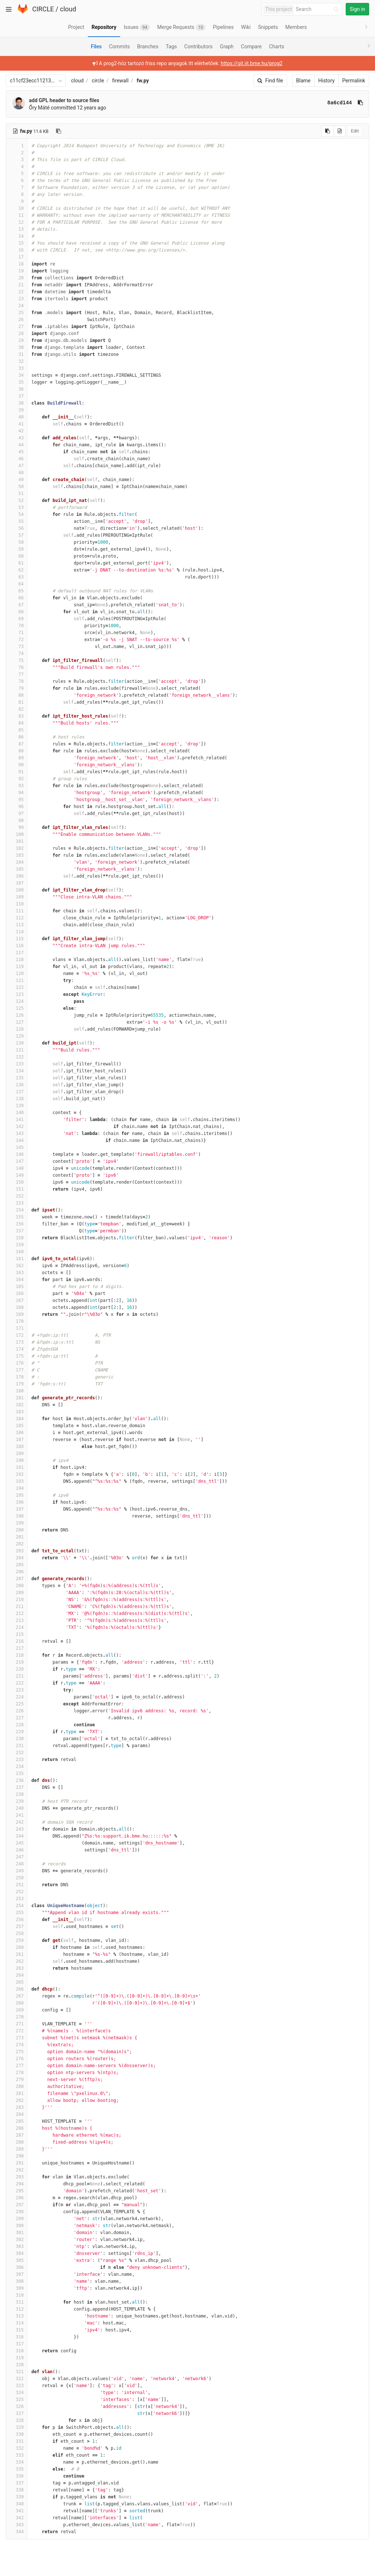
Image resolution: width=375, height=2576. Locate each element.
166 (17, 1293)
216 (17, 1641)
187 (17, 1439)
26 (17, 319)
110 (17, 904)
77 (17, 674)
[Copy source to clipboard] (327, 131)
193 (17, 1481)
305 (17, 2260)
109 (17, 897)
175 (17, 1356)
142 (17, 1126)
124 (17, 1001)
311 (17, 2302)
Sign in (357, 9)
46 (17, 458)
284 (17, 2114)
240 (17, 1808)
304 (17, 2253)
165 (17, 1286)
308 (17, 2281)
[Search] (318, 9)
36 (17, 389)
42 (17, 430)
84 (17, 723)
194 (17, 1488)
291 (17, 2163)
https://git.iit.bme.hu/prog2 (252, 63)
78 (17, 681)
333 (17, 2455)
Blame (303, 80)
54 (17, 514)
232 (17, 1752)
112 (17, 917)
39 (17, 410)
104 (17, 862)
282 (17, 2100)
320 (17, 2364)
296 (17, 2197)
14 (17, 236)
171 (17, 1328)
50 (17, 486)
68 (17, 611)
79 (17, 688)
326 (17, 2406)
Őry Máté (39, 108)
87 (17, 744)
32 (17, 361)
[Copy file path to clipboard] (58, 131)
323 (17, 2385)
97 (17, 813)
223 (17, 1690)
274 (17, 2044)
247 (17, 1857)
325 (17, 2399)
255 (17, 1912)
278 (17, 2072)
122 (17, 987)
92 (17, 778)
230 (17, 1738)
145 (17, 1147)
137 (17, 1091)
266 (17, 1989)
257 (17, 1926)
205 (17, 1564)
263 (17, 1968)
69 (17, 618)
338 (17, 2490)
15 (17, 243)
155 (17, 1217)
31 (17, 354)
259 (17, 1940)
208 (17, 1585)
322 (17, 2378)
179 (17, 1383)
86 (17, 737)
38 (17, 403)
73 (17, 646)
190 (17, 1460)
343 (17, 2524)
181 (17, 1397)
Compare (251, 46)
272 (17, 2030)
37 (17, 396)
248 (17, 1863)
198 (17, 1516)
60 (17, 556)
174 (17, 1349)
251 (17, 1884)
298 (17, 2211)
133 (17, 1063)
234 (17, 1766)
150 (17, 1182)
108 (17, 890)
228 (17, 1724)
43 (17, 437)
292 (17, 2170)
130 (17, 1043)
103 (17, 855)
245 (17, 1843)
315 (17, 2330)
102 (17, 848)
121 (17, 980)
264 (17, 1975)
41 (17, 424)
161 (17, 1258)
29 (17, 340)
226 (17, 1710)
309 (17, 2288)
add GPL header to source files (64, 100)
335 (17, 2469)
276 (17, 2058)
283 (17, 2107)
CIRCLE (43, 9)
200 (17, 1530)
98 (17, 820)
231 (17, 1745)
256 (17, 1919)
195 (17, 1495)
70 (17, 625)
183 (17, 1411)
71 (17, 632)
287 (17, 2135)
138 (17, 1098)
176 (17, 1363)
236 (17, 1780)
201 (17, 1537)
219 (17, 1662)
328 (17, 2420)
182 (17, 1404)
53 (17, 507)
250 (17, 1877)
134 (17, 1070)
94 (17, 792)
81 (17, 702)
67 (17, 604)
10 (17, 208)
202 (17, 1543)
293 (17, 2176)
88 (17, 750)
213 (17, 1620)
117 (17, 952)
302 (17, 2239)
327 (17, 2413)
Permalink (353, 80)
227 (17, 1717)
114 (17, 931)
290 (17, 2156)
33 (17, 368)
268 (17, 2003)
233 (17, 1759)
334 (17, 2462)
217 (17, 1648)
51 (17, 493)
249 (17, 1870)
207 (17, 1578)
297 (17, 2204)
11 (17, 215)
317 (17, 2343)
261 (17, 1954)
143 (17, 1133)
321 (17, 2371)
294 (17, 2183)
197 (17, 1509)
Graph (227, 46)
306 (17, 2267)
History (326, 80)
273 (17, 2037)
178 (17, 1377)
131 (17, 1050)
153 (17, 1203)
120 (17, 973)
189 (17, 1453)
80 (17, 695)
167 (17, 1300)
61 (17, 563)
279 (17, 2079)
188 (17, 1446)
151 (17, 1189)
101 (17, 841)
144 (17, 1140)
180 (17, 1390)
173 (17, 1342)
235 (17, 1773)
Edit (355, 131)
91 (17, 771)
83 (17, 716)
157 (17, 1230)
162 (17, 1265)
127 (17, 1022)
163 (17, 1272)
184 (17, 1418)
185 (17, 1425)
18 (17, 264)
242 (17, 1822)
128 (17, 1029)
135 (17, 1077)
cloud (68, 9)
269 (17, 2010)
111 (17, 910)
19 (17, 270)
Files (96, 46)
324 (17, 2392)
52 (17, 500)
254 (17, 1905)
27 (17, 326)
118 (17, 959)
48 (17, 472)
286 (17, 2128)
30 (17, 347)
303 (17, 2246)
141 (17, 1119)
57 (17, 535)
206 (17, 1571)
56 (17, 528)
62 (17, 570)
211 (17, 1606)
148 (17, 1168)
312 (17, 2309)
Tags (171, 46)
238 (17, 1794)
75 (17, 660)
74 (17, 653)
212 (17, 1613)
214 (17, 1627)
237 (17, 1787)
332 (17, 2448)
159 (17, 1244)
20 (17, 277)
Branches (148, 46)
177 (17, 1370)
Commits (119, 46)
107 (17, 883)
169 (17, 1314)
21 (17, 284)
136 (17, 1084)
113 (17, 924)
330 (17, 2434)
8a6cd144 (339, 102)
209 (17, 1592)
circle (98, 80)
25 (17, 312)
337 (17, 2483)
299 (17, 2218)
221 (17, 1676)
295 (17, 2190)
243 (17, 1829)
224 (17, 1697)
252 (17, 1891)
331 (17, 2441)
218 (17, 1655)
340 (17, 2503)
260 (17, 1947)
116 (17, 945)
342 (17, 2517)
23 (17, 298)
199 (17, 1523)
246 (17, 1850)
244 (17, 1836)
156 (17, 1223)
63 (17, 577)
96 (17, 806)
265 (17, 1982)
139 (17, 1105)
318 (17, 2350)
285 (17, 2121)
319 (17, 2357)
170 (17, 1321)
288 (17, 2142)
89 (17, 757)
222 (17, 1683)
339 (17, 2496)
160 (17, 1251)
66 (17, 597)
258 (17, 1933)
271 (17, 2023)
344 (17, 2531)
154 (17, 1210)
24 (17, 305)
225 (17, 1703)
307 (17, 2274)
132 (17, 1057)
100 (17, 834)
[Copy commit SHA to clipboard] (360, 102)
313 (17, 2316)
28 (17, 333)
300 (17, 2225)
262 (17, 1961)
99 (17, 827)
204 (17, 1557)
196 (17, 1502)
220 (17, 1669)
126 (17, 1015)
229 (17, 1731)
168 (17, 1307)
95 (17, 799)
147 (17, 1161)
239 (17, 1801)
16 (17, 250)
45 (17, 451)
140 (17, 1112)
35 (17, 382)
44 (17, 444)
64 (17, 584)
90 (17, 764)
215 (17, 1634)
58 (17, 542)
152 (17, 1196)
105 (17, 869)
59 (17, 549)
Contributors (198, 46)
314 (17, 2323)
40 (17, 417)
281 (17, 2093)
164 (17, 1279)
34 (17, 375)
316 (17, 2336)
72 (17, 639)
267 (17, 1996)
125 (17, 1008)
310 (17, 2295)
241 (17, 1815)
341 (17, 2510)
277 (17, 2065)
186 (17, 1432)
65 (17, 590)
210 (17, 1599)
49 (17, 479)
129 (17, 1036)
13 (17, 229)
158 (17, 1237)
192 (17, 1474)
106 (17, 876)
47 (17, 465)
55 (17, 521)
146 (17, 1154)
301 (17, 2232)
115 (17, 938)
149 (17, 1175)
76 (17, 667)
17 (17, 257)
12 (17, 222)
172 (17, 1335)
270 (17, 2017)
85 (17, 730)
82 (17, 709)
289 (17, 2149)
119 (17, 966)
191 (17, 1467)
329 (17, 2427)
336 (17, 2476)
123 (17, 994)
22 (17, 291)
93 (17, 785)
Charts (276, 46)
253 (17, 1898)
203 (17, 1550)
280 (17, 2086)
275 (17, 2051)
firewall (120, 80)
